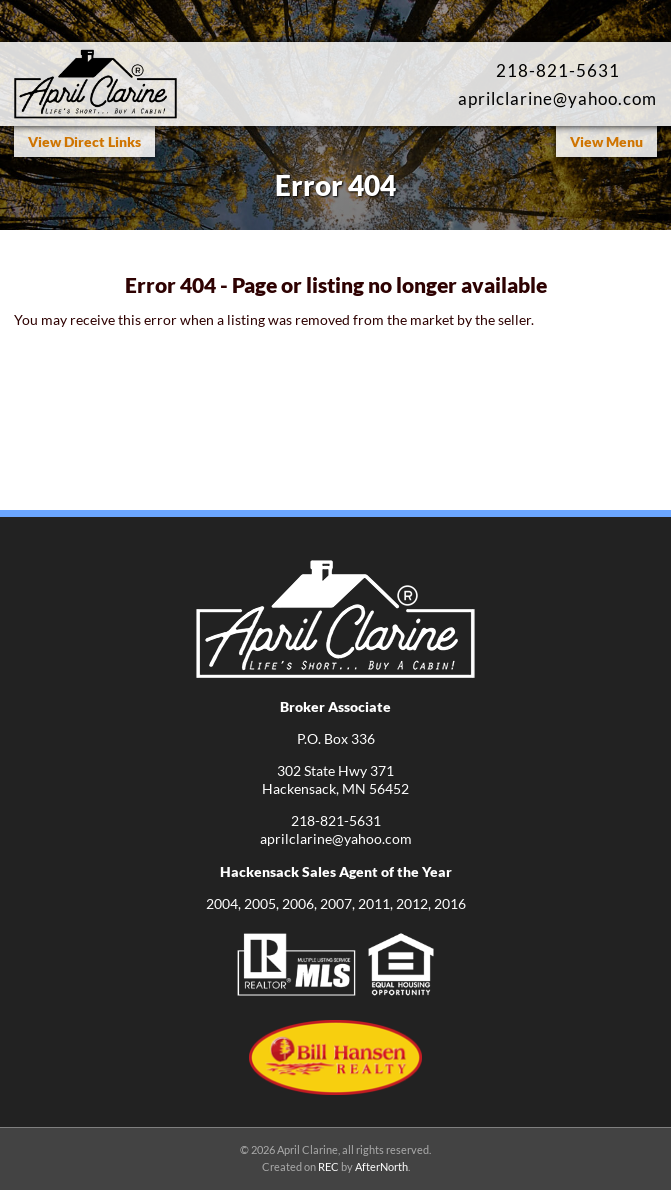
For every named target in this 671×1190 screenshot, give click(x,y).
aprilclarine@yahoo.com (557, 98)
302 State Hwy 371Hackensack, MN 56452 (335, 779)
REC (328, 1166)
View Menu (606, 141)
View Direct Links (84, 141)
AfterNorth (381, 1166)
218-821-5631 (558, 70)
